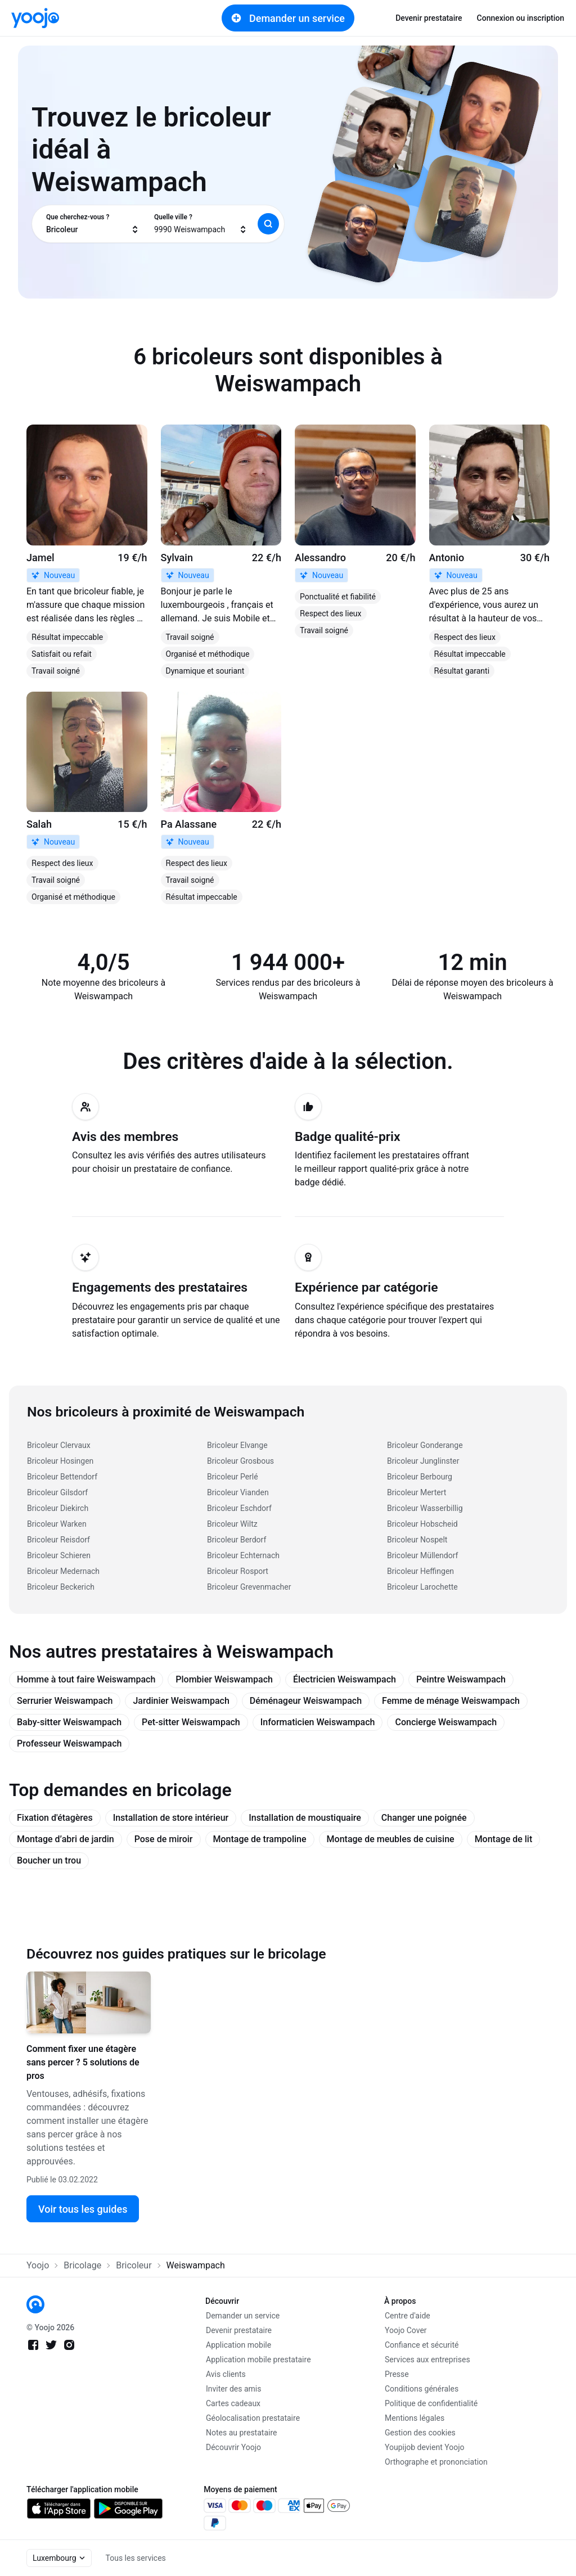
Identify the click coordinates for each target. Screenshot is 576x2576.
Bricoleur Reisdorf (58, 1539)
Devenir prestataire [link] (428, 17)
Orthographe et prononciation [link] (436, 2461)
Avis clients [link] (226, 2374)
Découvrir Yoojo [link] (233, 2447)
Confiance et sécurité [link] (421, 2344)
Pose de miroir (163, 1839)
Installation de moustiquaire (305, 1817)
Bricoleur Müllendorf (422, 1555)
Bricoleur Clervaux (59, 1445)
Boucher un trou (49, 1860)
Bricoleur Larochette (422, 1586)
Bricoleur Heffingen (420, 1571)
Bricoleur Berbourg (419, 1476)
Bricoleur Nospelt (417, 1539)
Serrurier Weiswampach (64, 1700)
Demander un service (288, 18)
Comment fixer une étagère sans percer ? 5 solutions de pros (83, 2062)
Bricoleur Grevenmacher (249, 1586)
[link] (35, 18)
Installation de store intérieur (171, 1817)
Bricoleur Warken (57, 1523)
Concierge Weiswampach (446, 1722)
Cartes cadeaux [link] (233, 2403)
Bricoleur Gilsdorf (57, 1492)
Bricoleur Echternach (243, 1555)
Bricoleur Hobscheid (422, 1523)
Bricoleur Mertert (416, 1492)
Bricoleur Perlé (232, 1476)
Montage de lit (504, 1839)
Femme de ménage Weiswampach (451, 1700)
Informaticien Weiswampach (317, 1722)
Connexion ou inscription (520, 17)
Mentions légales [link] (414, 2417)
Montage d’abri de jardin (65, 1839)
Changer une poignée (424, 1817)
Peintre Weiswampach (461, 1679)
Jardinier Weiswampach (181, 1700)
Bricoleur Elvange (237, 1445)
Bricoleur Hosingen (60, 1460)
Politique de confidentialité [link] (431, 2403)
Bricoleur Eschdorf (239, 1508)
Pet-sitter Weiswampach (191, 1722)
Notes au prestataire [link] (241, 2432)
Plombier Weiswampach (224, 1679)
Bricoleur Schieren (59, 1555)
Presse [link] (397, 2374)
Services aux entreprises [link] (427, 2359)
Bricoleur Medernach (63, 1571)
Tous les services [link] (136, 2558)
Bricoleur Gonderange (425, 1445)
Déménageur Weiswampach (306, 1700)
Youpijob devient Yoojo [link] (425, 2447)
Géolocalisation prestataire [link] (253, 2417)
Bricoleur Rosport (237, 1571)
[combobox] (93, 223)
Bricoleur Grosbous (240, 1460)
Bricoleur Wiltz (232, 1523)
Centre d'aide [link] (407, 2315)
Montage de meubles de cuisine (390, 1839)
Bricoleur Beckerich (60, 1586)
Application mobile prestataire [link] (258, 2359)
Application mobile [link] (238, 2344)
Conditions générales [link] (421, 2388)
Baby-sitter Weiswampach (69, 1722)
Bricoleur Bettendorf (62, 1476)
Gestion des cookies (420, 2432)
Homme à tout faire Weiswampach (86, 1679)
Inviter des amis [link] (234, 2388)
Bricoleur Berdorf (236, 1539)
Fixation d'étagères (55, 1817)
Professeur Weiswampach (69, 1743)
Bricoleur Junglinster (423, 1460)
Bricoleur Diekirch (57, 1508)
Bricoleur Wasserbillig (425, 1508)
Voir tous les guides (82, 2209)
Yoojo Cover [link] (406, 2330)
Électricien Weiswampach (344, 1679)
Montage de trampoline (260, 1839)
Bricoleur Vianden (238, 1492)
